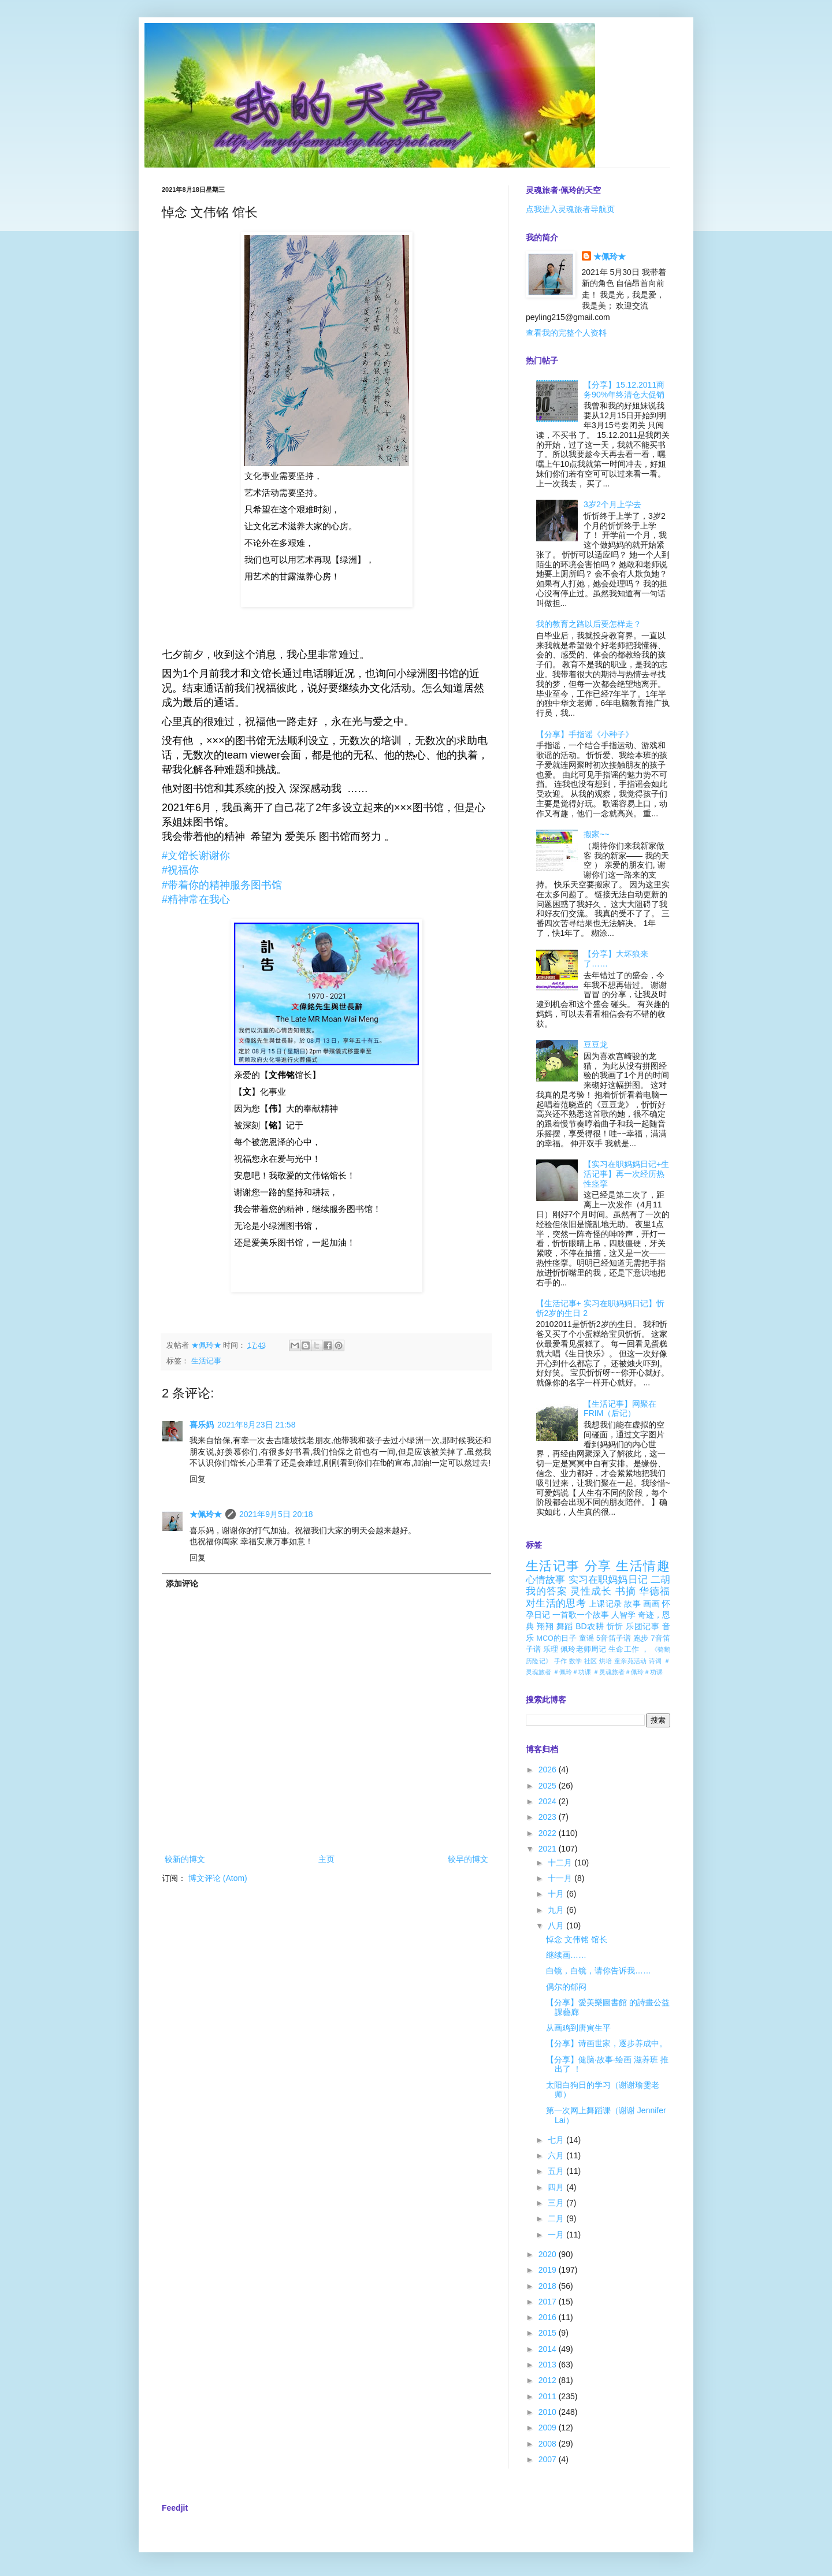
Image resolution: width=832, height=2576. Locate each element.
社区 (590, 1660)
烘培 (605, 1660)
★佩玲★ (206, 1514)
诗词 (655, 1660)
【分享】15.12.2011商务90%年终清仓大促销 (624, 389)
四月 (557, 2187)
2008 (548, 2443)
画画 (651, 1603)
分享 (598, 1566)
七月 (557, 2139)
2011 (548, 2396)
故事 (632, 1603)
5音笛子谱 (613, 1638)
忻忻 (615, 1626)
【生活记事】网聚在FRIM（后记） (620, 1408)
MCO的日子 (556, 1638)
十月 (557, 1893)
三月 (557, 2202)
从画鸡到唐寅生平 (578, 2027)
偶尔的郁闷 (566, 1986)
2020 (548, 2254)
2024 (548, 1801)
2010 (548, 2412)
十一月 (561, 1878)
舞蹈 (564, 1626)
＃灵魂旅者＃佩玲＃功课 (628, 1671)
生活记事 (206, 1361)
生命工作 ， (628, 1649)
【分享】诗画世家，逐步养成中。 (606, 2043)
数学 (575, 1660)
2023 (548, 1817)
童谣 (587, 1638)
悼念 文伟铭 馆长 (576, 1939)
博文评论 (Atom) (217, 1878)
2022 (548, 1833)
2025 (548, 1785)
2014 (548, 2349)
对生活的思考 (556, 1603)
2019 (548, 2269)
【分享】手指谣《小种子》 (584, 734)
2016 (548, 2317)
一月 (557, 2234)
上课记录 (605, 1603)
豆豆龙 (596, 1044)
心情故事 (546, 1579)
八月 (557, 1925)
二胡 (660, 1579)
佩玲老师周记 (583, 1649)
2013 (548, 2364)
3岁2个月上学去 (612, 504)
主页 (326, 1859)
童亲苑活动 (630, 1660)
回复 (198, 1479)
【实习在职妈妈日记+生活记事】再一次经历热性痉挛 (626, 1173)
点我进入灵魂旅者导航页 (570, 209)
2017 (548, 2301)
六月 (557, 2155)
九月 (557, 1910)
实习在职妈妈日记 (608, 1579)
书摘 (625, 1591)
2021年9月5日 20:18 (276, 1514)
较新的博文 (185, 1859)
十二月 (561, 1862)
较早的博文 (468, 1859)
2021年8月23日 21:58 (256, 1424)
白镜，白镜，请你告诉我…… (598, 1970)
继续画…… (566, 1955)
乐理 (550, 1649)
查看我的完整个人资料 (566, 332)
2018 (548, 2286)
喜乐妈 (202, 1424)
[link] (196, 856)
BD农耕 (589, 1626)
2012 (548, 2380)
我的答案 (546, 1591)
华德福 (654, 1591)
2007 (548, 2459)
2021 (548, 1848)
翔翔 (545, 1626)
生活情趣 (643, 1566)
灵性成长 (591, 1591)
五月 (557, 2171)
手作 (560, 1660)
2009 (548, 2427)
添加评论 (182, 1583)
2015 (548, 2332)
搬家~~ (596, 834)
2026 (548, 1769)
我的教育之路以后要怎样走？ (588, 624)
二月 (557, 2218)
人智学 (623, 1614)
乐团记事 (642, 1626)
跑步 (641, 1638)
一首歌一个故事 (580, 1614)
